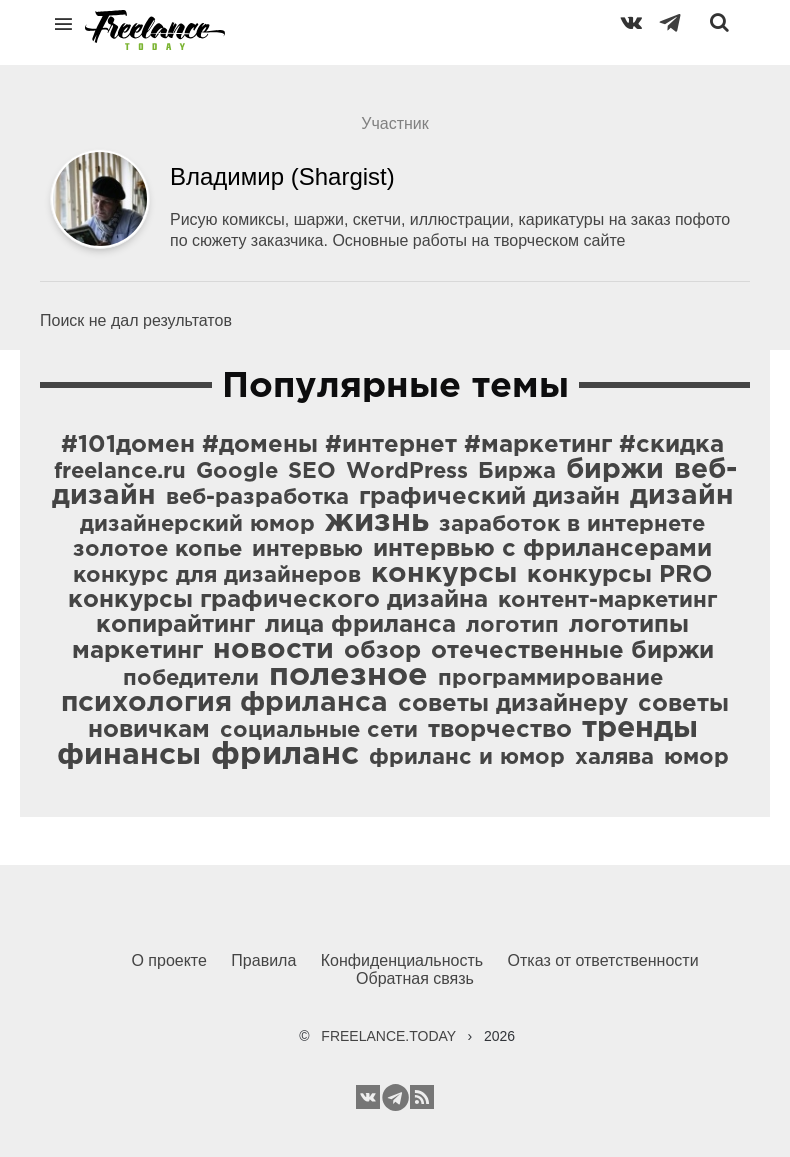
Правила (263, 960)
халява (614, 758)
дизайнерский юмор (197, 525)
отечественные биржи (572, 651)
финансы (129, 755)
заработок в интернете (572, 525)
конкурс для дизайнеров (217, 576)
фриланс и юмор (467, 758)
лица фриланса (360, 625)
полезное (348, 676)
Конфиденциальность (402, 960)
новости (273, 650)
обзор (382, 651)
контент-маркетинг (607, 601)
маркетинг (137, 651)
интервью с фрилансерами (542, 549)
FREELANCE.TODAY (388, 1036)
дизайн (682, 496)
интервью (307, 550)
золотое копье (157, 550)
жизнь (377, 522)
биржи (615, 470)
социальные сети (319, 731)
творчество (500, 730)
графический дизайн (489, 497)
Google (237, 472)
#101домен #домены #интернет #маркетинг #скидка (392, 445)
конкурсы (444, 574)
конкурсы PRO (619, 575)
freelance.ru (120, 472)
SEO (312, 472)
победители (191, 679)
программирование (550, 679)
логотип (512, 626)
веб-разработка (257, 498)
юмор (696, 758)
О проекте (168, 960)
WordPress (407, 472)
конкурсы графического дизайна (278, 600)
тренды (640, 728)
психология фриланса (224, 703)
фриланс (285, 755)
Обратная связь (415, 978)
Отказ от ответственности (603, 960)
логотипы (629, 625)
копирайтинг (175, 625)
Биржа (517, 472)
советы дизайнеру (513, 704)
